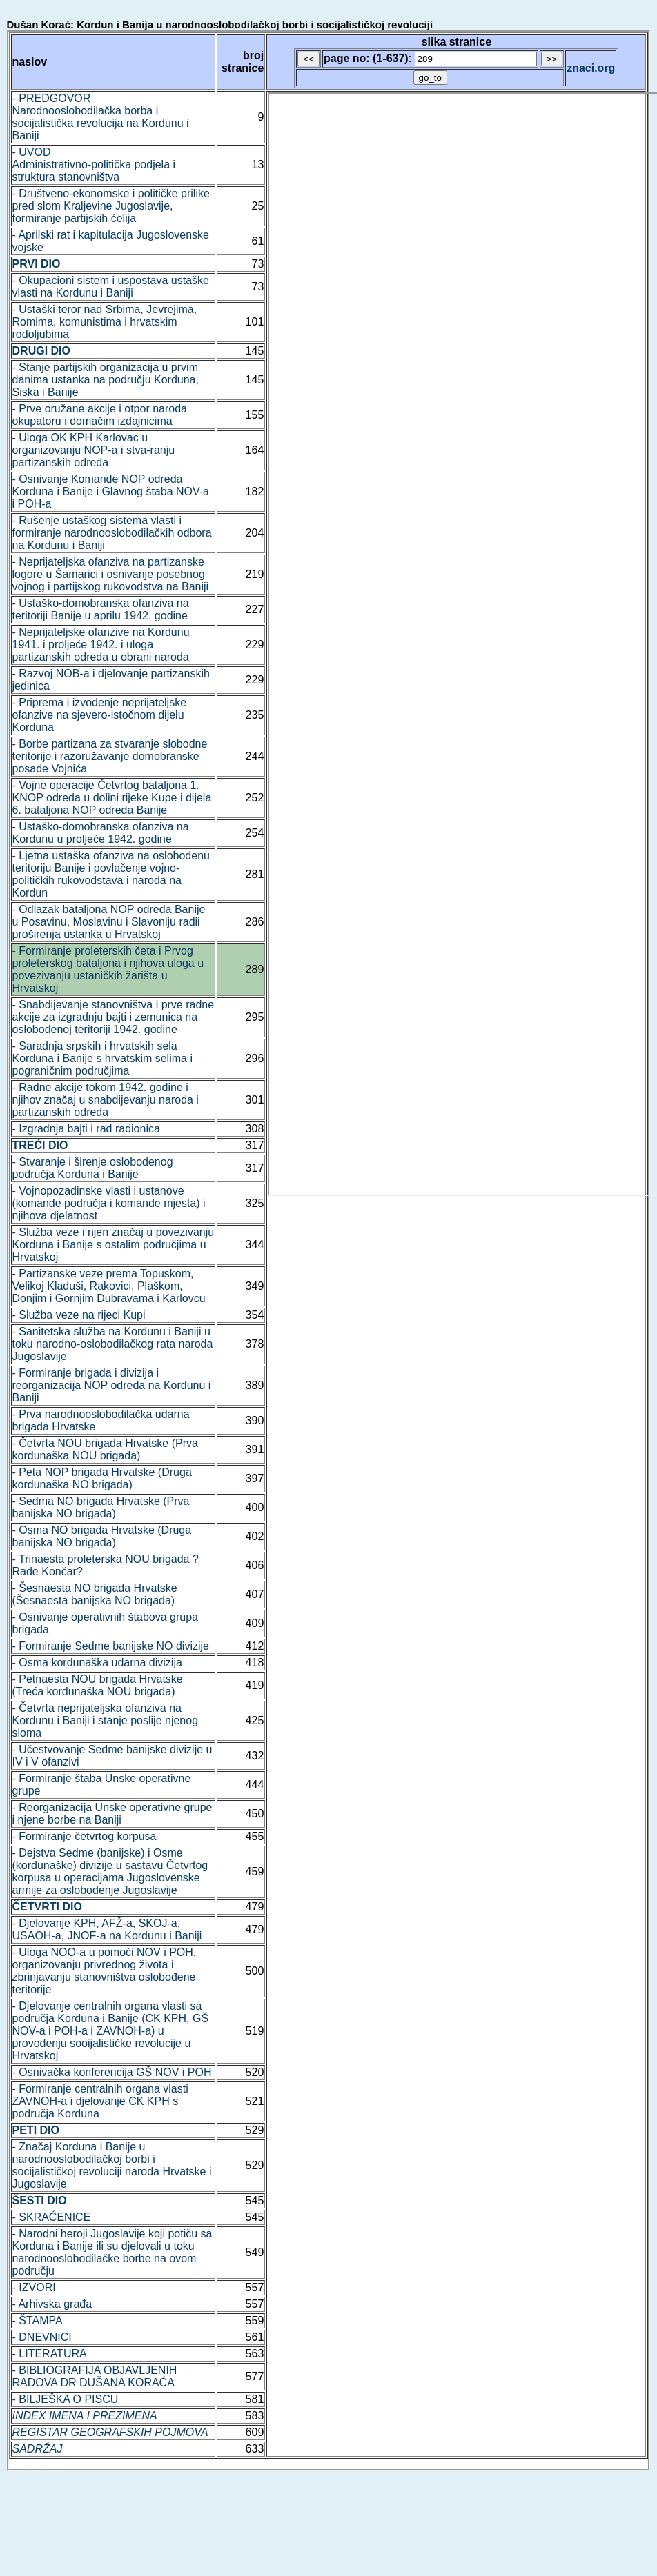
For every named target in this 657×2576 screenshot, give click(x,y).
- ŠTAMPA (37, 2320)
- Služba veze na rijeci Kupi (79, 1315)
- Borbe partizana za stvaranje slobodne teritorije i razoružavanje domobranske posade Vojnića (110, 756)
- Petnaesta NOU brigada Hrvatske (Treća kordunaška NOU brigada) (97, 1685)
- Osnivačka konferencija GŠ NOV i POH (112, 2072)
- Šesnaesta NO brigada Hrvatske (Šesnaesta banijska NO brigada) (94, 1594)
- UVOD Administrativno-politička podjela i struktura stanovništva (94, 164)
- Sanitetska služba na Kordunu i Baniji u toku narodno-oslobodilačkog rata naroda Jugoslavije (112, 1344)
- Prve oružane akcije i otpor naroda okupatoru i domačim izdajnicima (99, 415)
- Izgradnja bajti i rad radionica (86, 1129)
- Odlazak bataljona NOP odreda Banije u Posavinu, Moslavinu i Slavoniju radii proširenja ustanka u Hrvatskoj (109, 921)
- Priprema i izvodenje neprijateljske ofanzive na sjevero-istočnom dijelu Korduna (99, 715)
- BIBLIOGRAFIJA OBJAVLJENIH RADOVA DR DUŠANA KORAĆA (94, 2376)
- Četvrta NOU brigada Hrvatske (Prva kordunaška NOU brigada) (105, 1449)
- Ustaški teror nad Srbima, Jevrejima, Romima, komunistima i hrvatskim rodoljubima (104, 321)
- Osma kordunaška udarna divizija (97, 1662)
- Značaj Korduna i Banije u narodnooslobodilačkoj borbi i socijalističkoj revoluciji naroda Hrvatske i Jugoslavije (112, 2165)
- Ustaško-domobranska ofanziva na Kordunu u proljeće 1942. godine (100, 833)
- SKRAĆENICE (51, 2217)
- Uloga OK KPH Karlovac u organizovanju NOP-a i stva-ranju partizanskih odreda (93, 450)
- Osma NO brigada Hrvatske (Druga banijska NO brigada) (102, 1536)
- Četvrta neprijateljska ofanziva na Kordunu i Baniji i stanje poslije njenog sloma (105, 1720)
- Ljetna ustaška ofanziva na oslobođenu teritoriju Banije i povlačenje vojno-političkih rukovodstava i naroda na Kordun (111, 874)
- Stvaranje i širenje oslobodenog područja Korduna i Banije (92, 1168)
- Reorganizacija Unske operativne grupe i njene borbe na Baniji (112, 1813)
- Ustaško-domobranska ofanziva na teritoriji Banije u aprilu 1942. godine (100, 609)
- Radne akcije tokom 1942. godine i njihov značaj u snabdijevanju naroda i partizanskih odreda (105, 1099)
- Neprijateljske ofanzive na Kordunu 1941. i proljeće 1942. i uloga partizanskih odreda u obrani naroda (101, 644)
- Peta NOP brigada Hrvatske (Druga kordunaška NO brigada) (102, 1478)
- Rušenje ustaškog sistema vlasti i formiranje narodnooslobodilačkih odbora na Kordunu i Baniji (112, 533)
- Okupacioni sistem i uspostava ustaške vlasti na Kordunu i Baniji (110, 286)
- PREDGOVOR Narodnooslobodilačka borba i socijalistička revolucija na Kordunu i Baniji (100, 116)
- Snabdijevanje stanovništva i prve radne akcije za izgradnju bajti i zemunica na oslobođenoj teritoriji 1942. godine (113, 1017)
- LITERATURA (49, 2353)
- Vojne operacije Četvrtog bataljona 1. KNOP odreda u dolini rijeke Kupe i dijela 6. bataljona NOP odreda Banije (112, 797)
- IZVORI (34, 2287)
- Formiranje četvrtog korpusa (84, 1836)
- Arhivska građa (52, 2304)
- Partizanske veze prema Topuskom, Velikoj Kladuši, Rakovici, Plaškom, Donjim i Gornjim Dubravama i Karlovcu (109, 1286)
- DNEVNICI (42, 2337)
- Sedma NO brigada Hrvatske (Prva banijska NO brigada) (101, 1507)
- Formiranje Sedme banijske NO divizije (110, 1646)
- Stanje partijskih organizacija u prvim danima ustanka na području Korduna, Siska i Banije (105, 379)
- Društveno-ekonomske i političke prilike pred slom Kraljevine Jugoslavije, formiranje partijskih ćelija (111, 206)
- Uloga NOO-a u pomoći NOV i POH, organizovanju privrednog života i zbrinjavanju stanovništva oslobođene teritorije (104, 1970)
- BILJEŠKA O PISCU (65, 2399)
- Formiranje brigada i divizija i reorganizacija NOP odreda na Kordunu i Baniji (111, 1385)
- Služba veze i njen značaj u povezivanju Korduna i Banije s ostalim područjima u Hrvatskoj (113, 1244)
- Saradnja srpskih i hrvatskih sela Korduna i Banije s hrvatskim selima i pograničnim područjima (102, 1058)
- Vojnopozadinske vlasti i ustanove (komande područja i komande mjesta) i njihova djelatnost (109, 1203)
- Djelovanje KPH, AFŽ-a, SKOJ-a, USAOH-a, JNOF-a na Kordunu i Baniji (107, 1929)
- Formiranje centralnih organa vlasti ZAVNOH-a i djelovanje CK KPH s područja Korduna (100, 2101)
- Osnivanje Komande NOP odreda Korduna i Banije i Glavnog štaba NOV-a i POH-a (111, 491)
